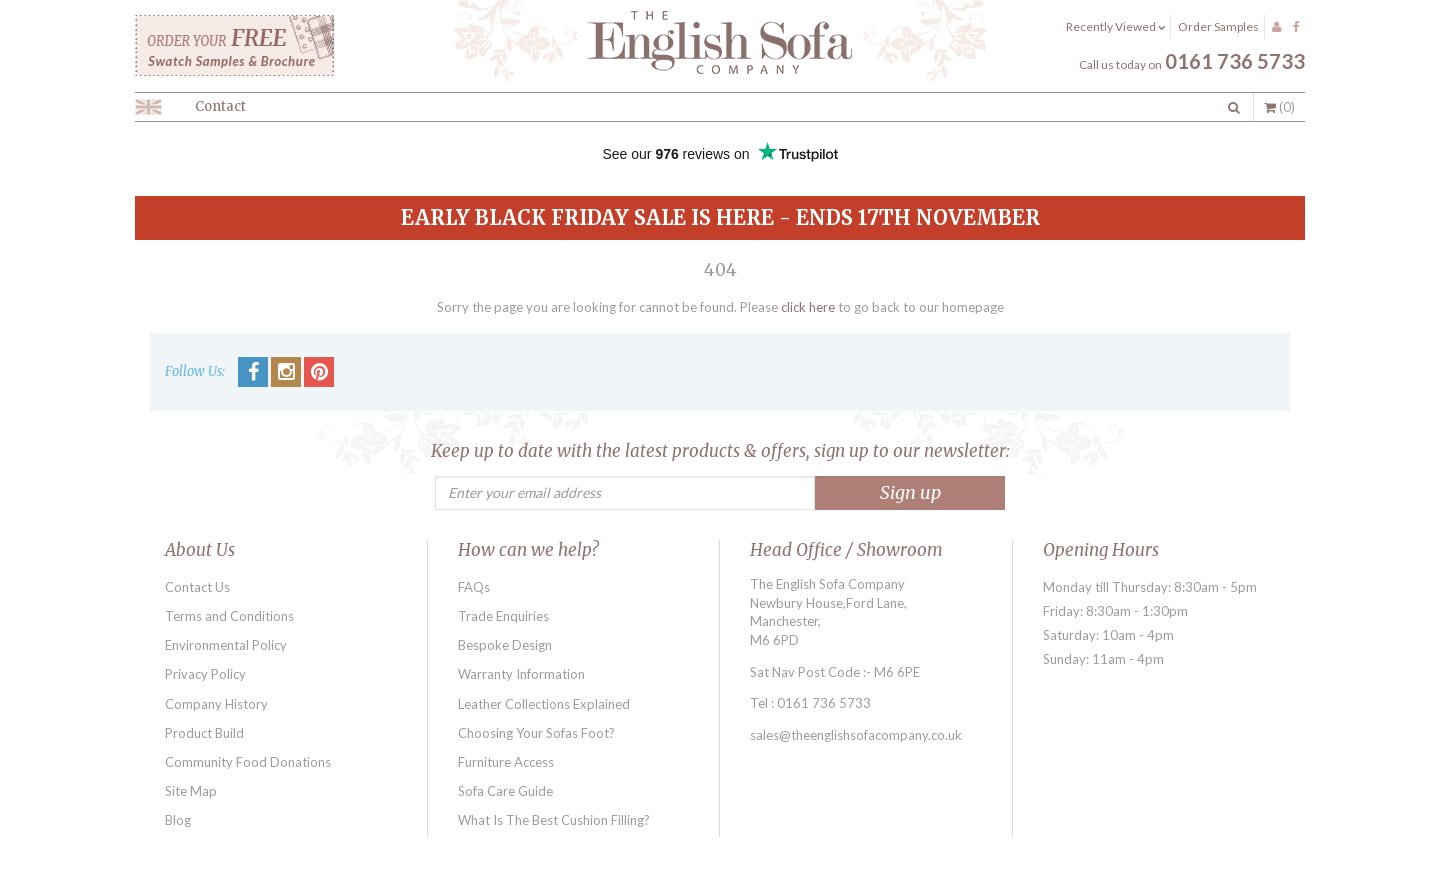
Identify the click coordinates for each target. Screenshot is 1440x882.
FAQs (474, 587)
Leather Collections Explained (544, 704)
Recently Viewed (1115, 26)
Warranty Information (521, 674)
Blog (178, 820)
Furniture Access (506, 762)
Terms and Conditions (229, 616)
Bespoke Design (505, 645)
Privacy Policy (205, 674)
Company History (216, 704)
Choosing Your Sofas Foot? (536, 733)
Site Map (191, 791)
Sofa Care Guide (505, 791)
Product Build (204, 733)
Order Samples (1218, 26)
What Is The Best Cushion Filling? (554, 820)
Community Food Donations (248, 762)
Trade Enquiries (503, 616)
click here (808, 307)
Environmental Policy (226, 645)
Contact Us (197, 587)
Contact (220, 106)
